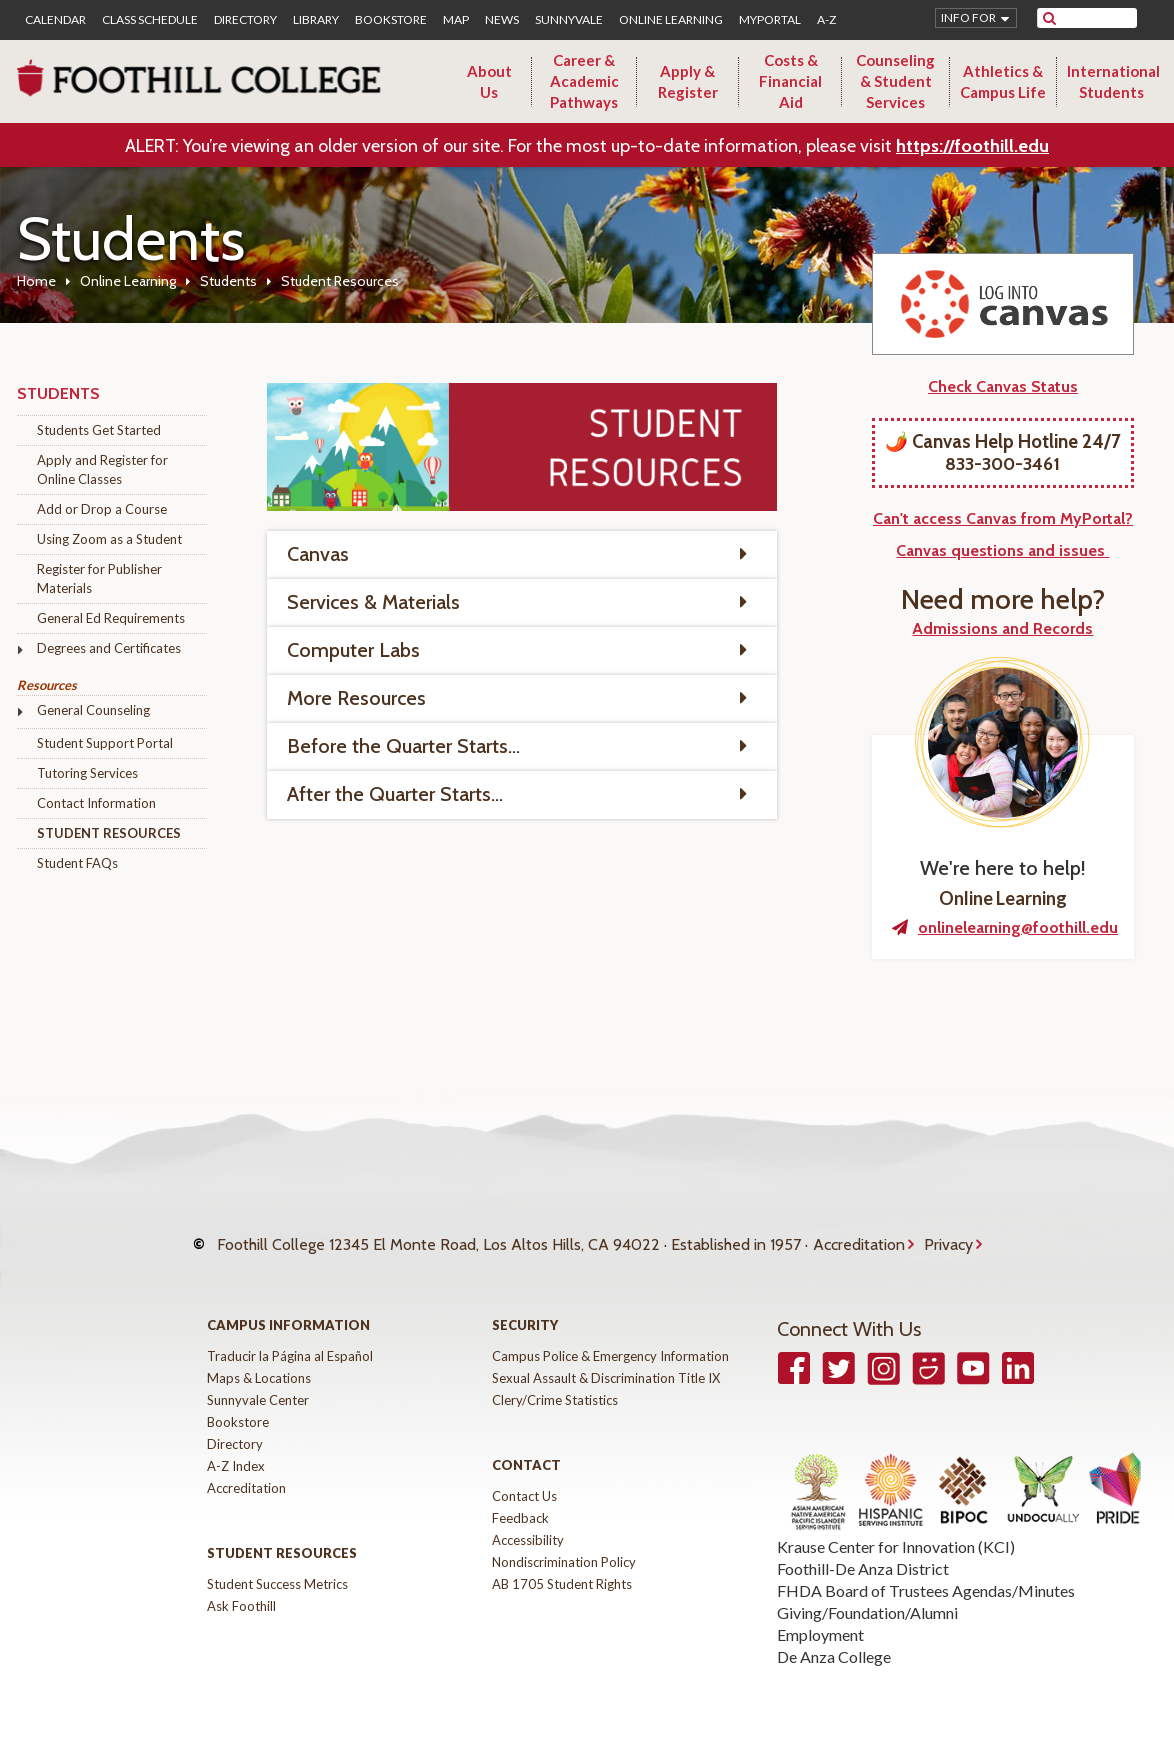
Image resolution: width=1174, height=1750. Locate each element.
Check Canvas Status (1003, 386)
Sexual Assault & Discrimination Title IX (606, 1359)
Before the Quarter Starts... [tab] (403, 746)
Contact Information (96, 803)
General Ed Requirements (111, 618)
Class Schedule (150, 20)
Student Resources (109, 833)
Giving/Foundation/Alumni (867, 1593)
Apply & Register (688, 81)
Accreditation (859, 1235)
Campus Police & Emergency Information (610, 1337)
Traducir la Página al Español (290, 1337)
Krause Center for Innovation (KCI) (896, 1527)
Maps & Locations (259, 1359)
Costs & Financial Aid (790, 81)
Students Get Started (99, 430)
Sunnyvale (569, 20)
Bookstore (391, 20)
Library (316, 20)
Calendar (55, 20)
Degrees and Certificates (109, 648)
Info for (968, 17)
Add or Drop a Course (102, 509)
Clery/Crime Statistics (555, 1381)
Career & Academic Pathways (584, 81)
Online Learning (671, 20)
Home (36, 281)
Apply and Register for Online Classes (102, 469)
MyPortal (770, 20)
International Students (1113, 81)
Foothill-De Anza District (863, 1549)
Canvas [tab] (318, 554)
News (502, 20)
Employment (820, 1615)
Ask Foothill (241, 1587)
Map (456, 20)
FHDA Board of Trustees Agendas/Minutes (926, 1571)
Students (228, 281)
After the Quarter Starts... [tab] (395, 794)
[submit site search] (1049, 18)
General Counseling (93, 710)
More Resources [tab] (356, 698)
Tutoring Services (87, 773)
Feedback (520, 1499)
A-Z (826, 20)
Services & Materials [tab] (373, 602)
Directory (245, 20)
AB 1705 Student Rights (562, 1565)
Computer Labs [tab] (353, 650)
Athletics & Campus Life (1003, 81)
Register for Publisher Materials (99, 578)
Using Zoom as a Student (109, 539)
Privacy (948, 1235)
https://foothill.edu (972, 146)
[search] (1099, 18)
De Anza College (834, 1637)
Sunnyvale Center (258, 1381)
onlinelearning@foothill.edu (1018, 927)
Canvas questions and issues (1002, 550)
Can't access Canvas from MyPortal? (1003, 518)
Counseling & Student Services (895, 81)
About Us (489, 81)
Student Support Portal (105, 743)
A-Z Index (236, 1447)
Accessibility (528, 1521)
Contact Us (524, 1477)
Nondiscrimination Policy (564, 1543)
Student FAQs (77, 863)
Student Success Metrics (277, 1565)
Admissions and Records (1002, 628)
